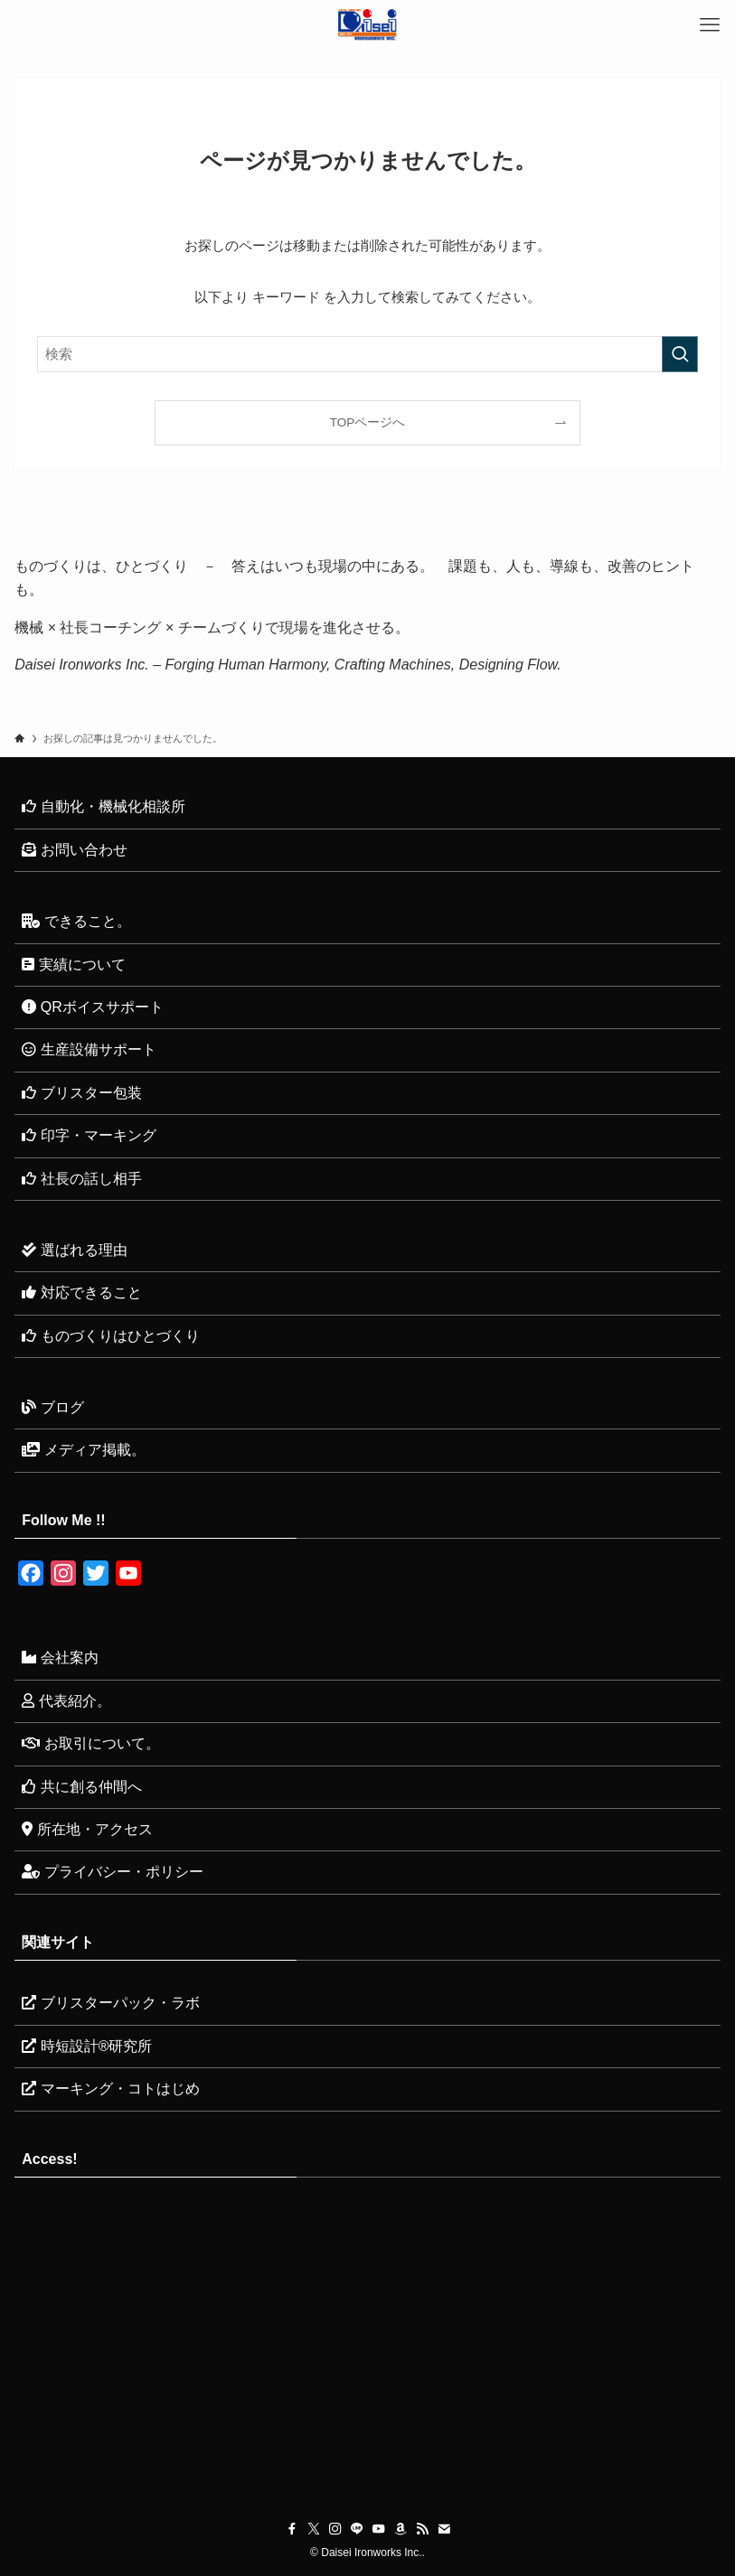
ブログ (52, 1407)
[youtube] (379, 2529)
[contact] (444, 2529)
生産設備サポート (88, 1049)
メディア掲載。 (83, 1449)
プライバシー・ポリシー (112, 1871)
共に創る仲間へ (81, 1786)
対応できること (81, 1292)
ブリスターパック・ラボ (110, 2002)
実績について (73, 964)
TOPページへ (368, 422)
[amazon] (400, 2529)
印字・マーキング (88, 1135)
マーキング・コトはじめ (110, 2088)
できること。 (76, 921)
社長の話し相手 (81, 1178)
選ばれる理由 (74, 1250)
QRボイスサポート (92, 1007)
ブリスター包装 (81, 1093)
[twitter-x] (314, 2529)
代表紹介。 (66, 1701)
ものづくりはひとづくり (110, 1336)
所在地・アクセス (87, 1829)
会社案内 (60, 1657)
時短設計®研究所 (87, 2046)
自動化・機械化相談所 (103, 806)
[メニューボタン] (710, 25)
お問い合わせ (74, 849)
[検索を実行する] (680, 354)
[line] (357, 2529)
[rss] (422, 2529)
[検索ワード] (368, 354)
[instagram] (335, 2529)
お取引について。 (90, 1743)
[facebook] (292, 2529)
